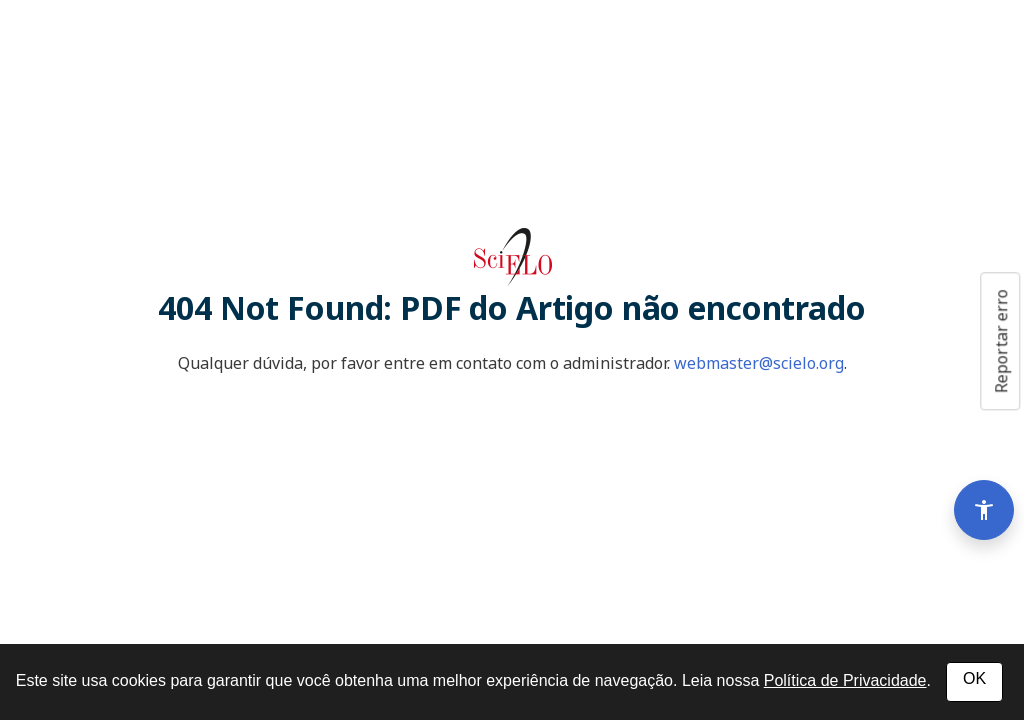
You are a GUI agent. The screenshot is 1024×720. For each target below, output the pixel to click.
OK (974, 678)
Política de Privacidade (845, 680)
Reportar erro (1001, 341)
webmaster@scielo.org (759, 363)
